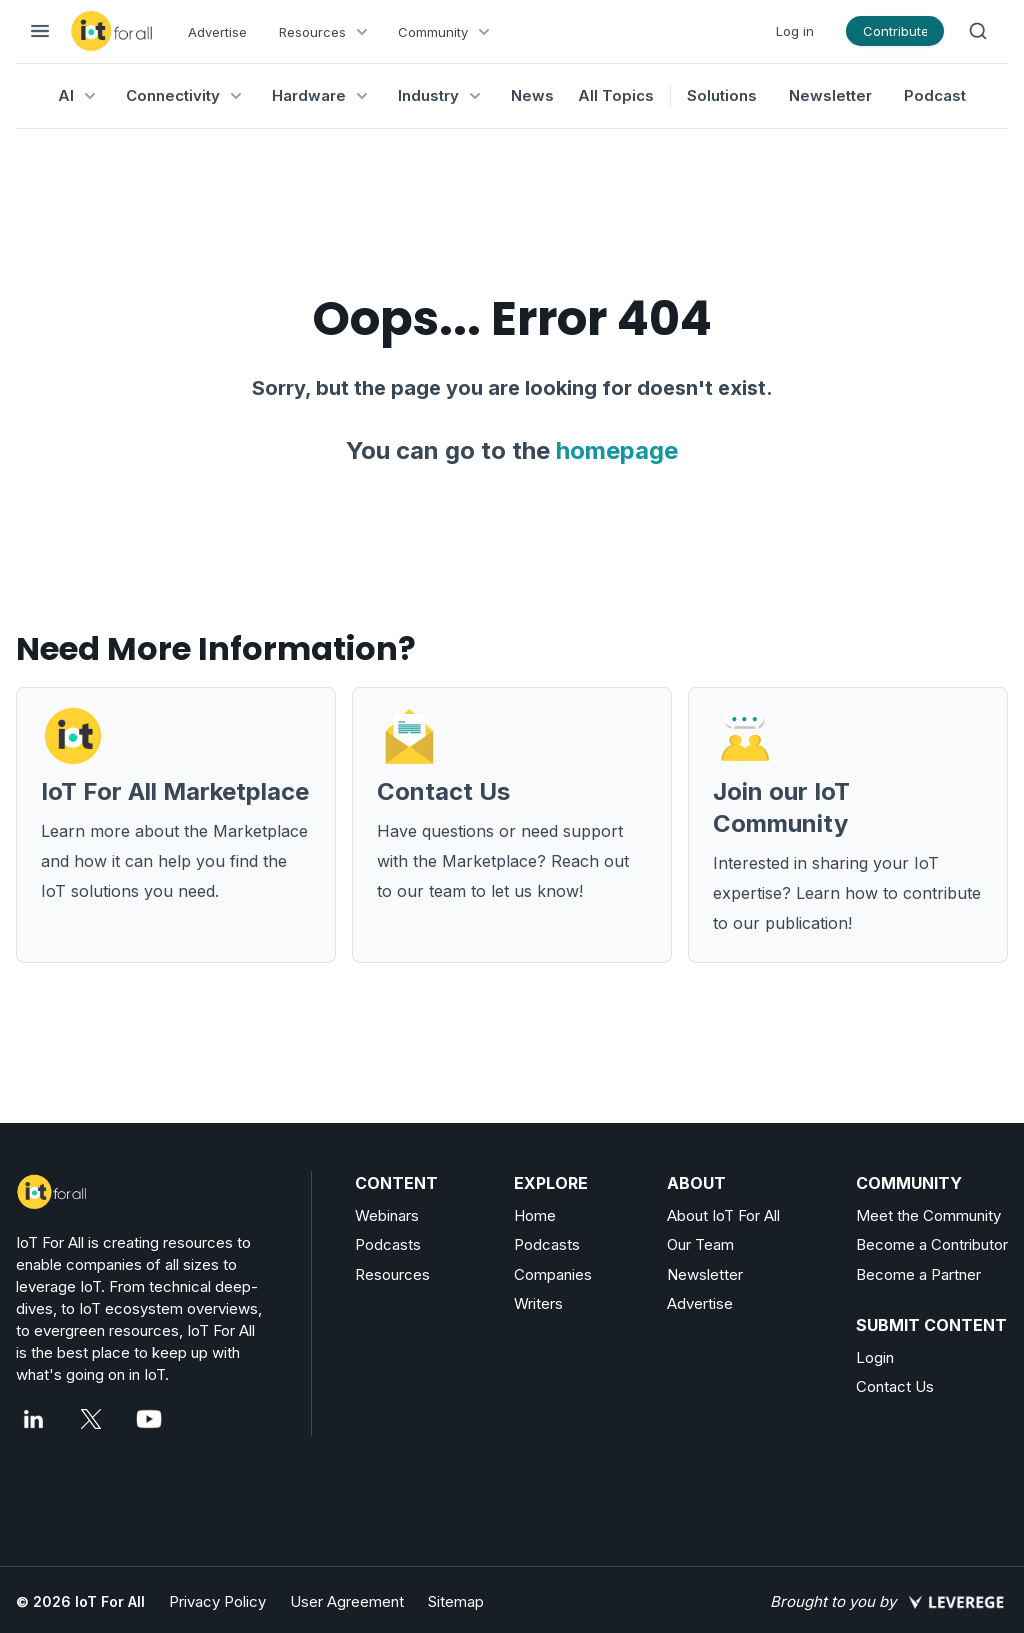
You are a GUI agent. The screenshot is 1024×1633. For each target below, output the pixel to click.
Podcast (935, 95)
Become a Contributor (932, 1244)
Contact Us (895, 1386)
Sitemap (456, 1601)
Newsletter (830, 95)
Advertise (217, 32)
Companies (553, 1274)
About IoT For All (723, 1215)
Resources (392, 1274)
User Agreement (347, 1601)
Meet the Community (928, 1215)
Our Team (700, 1244)
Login (875, 1357)
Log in (795, 31)
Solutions (722, 95)
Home (535, 1215)
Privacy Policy (217, 1601)
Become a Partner (918, 1274)
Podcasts (388, 1244)
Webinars (387, 1215)
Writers (538, 1303)
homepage (617, 450)
